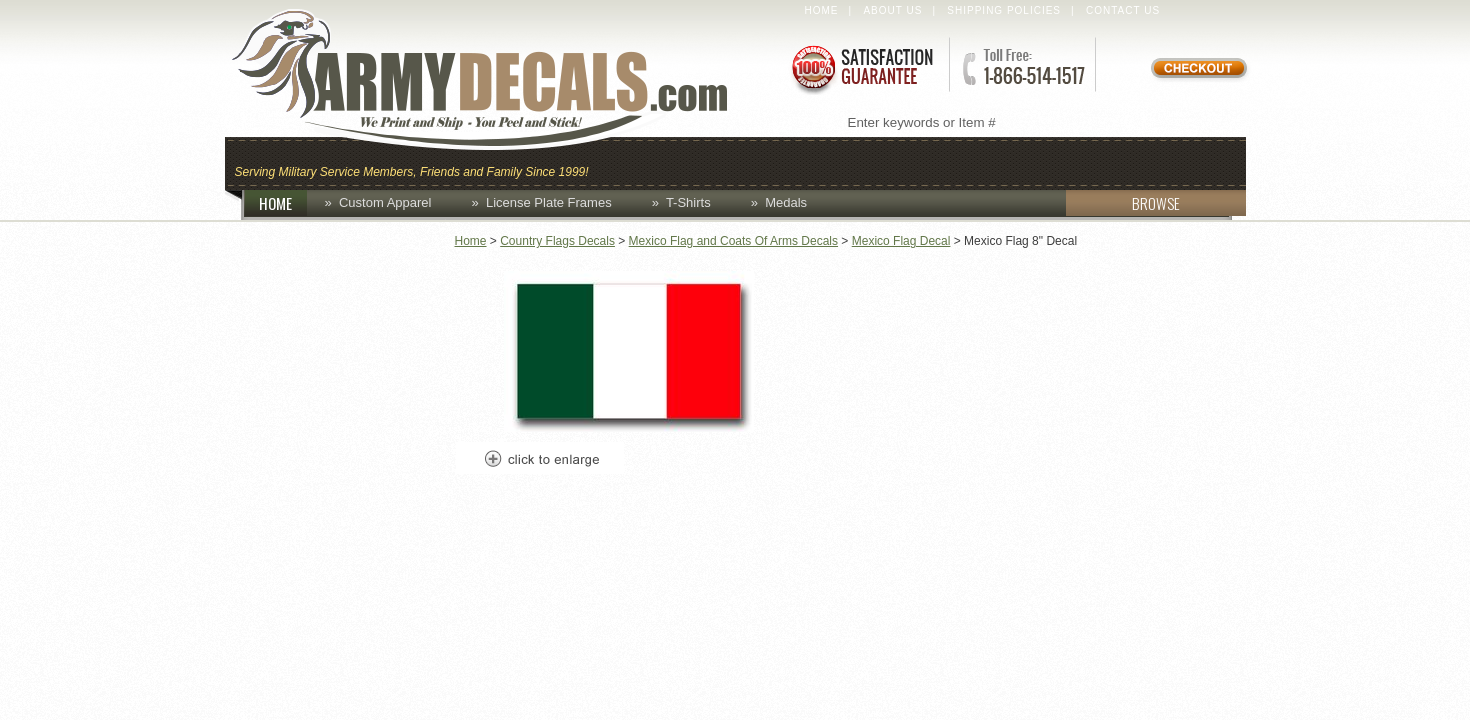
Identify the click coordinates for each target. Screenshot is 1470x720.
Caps (628, 161)
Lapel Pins (1078, 161)
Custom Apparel (833, 161)
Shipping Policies (1004, 10)
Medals (786, 202)
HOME (283, 203)
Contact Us (1123, 10)
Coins (703, 161)
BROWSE (1123, 203)
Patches (1192, 161)
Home (822, 10)
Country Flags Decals (557, 241)
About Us (892, 10)
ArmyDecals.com (499, 80)
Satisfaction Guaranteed (861, 67)
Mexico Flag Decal (901, 241)
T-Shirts (688, 202)
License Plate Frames (549, 202)
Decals (971, 161)
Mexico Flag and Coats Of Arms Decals (733, 241)
